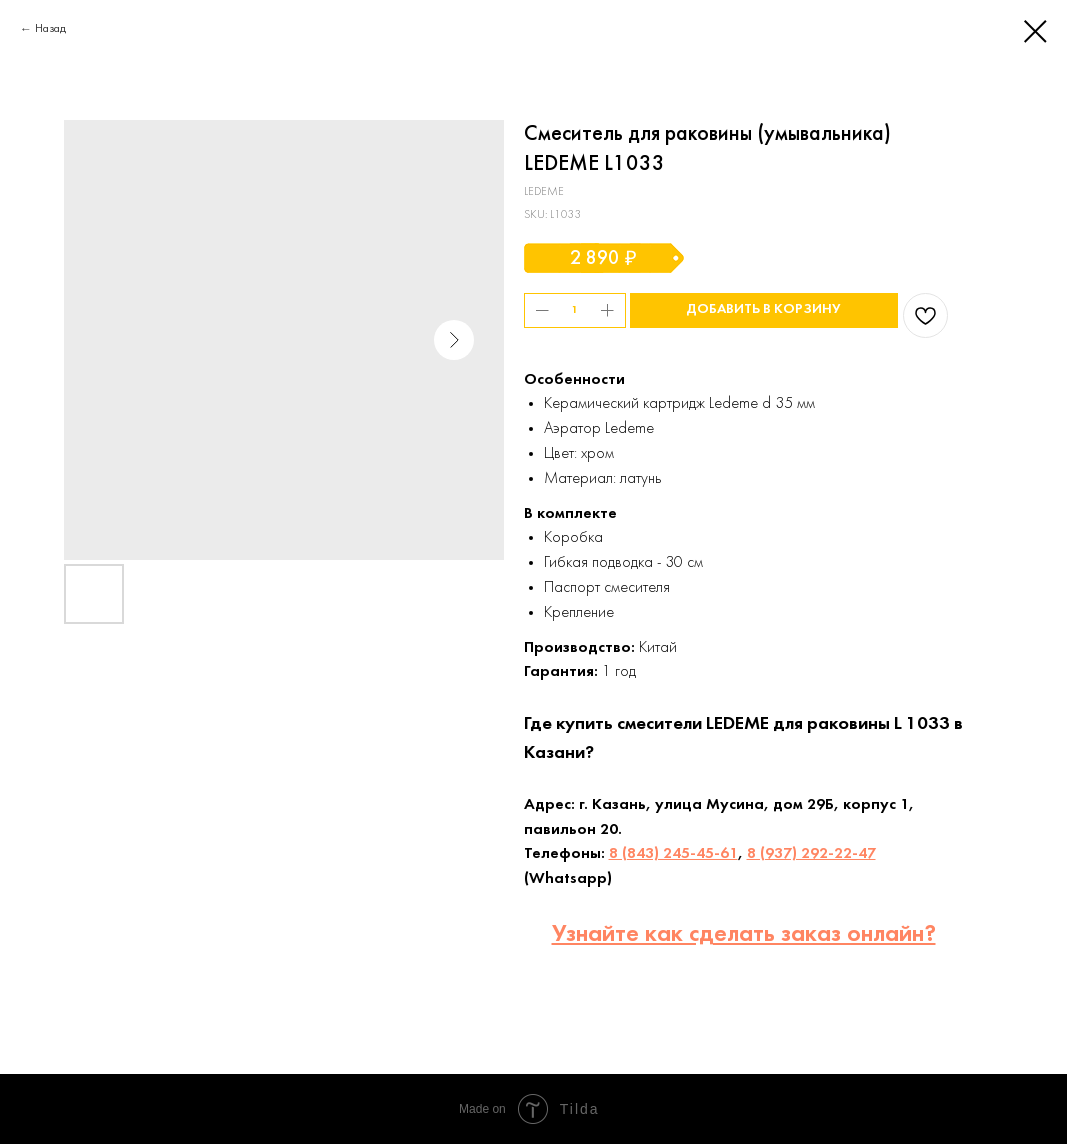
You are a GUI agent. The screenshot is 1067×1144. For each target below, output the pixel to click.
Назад (50, 29)
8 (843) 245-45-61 (673, 854)
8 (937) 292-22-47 (811, 854)
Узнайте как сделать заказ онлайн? (744, 935)
